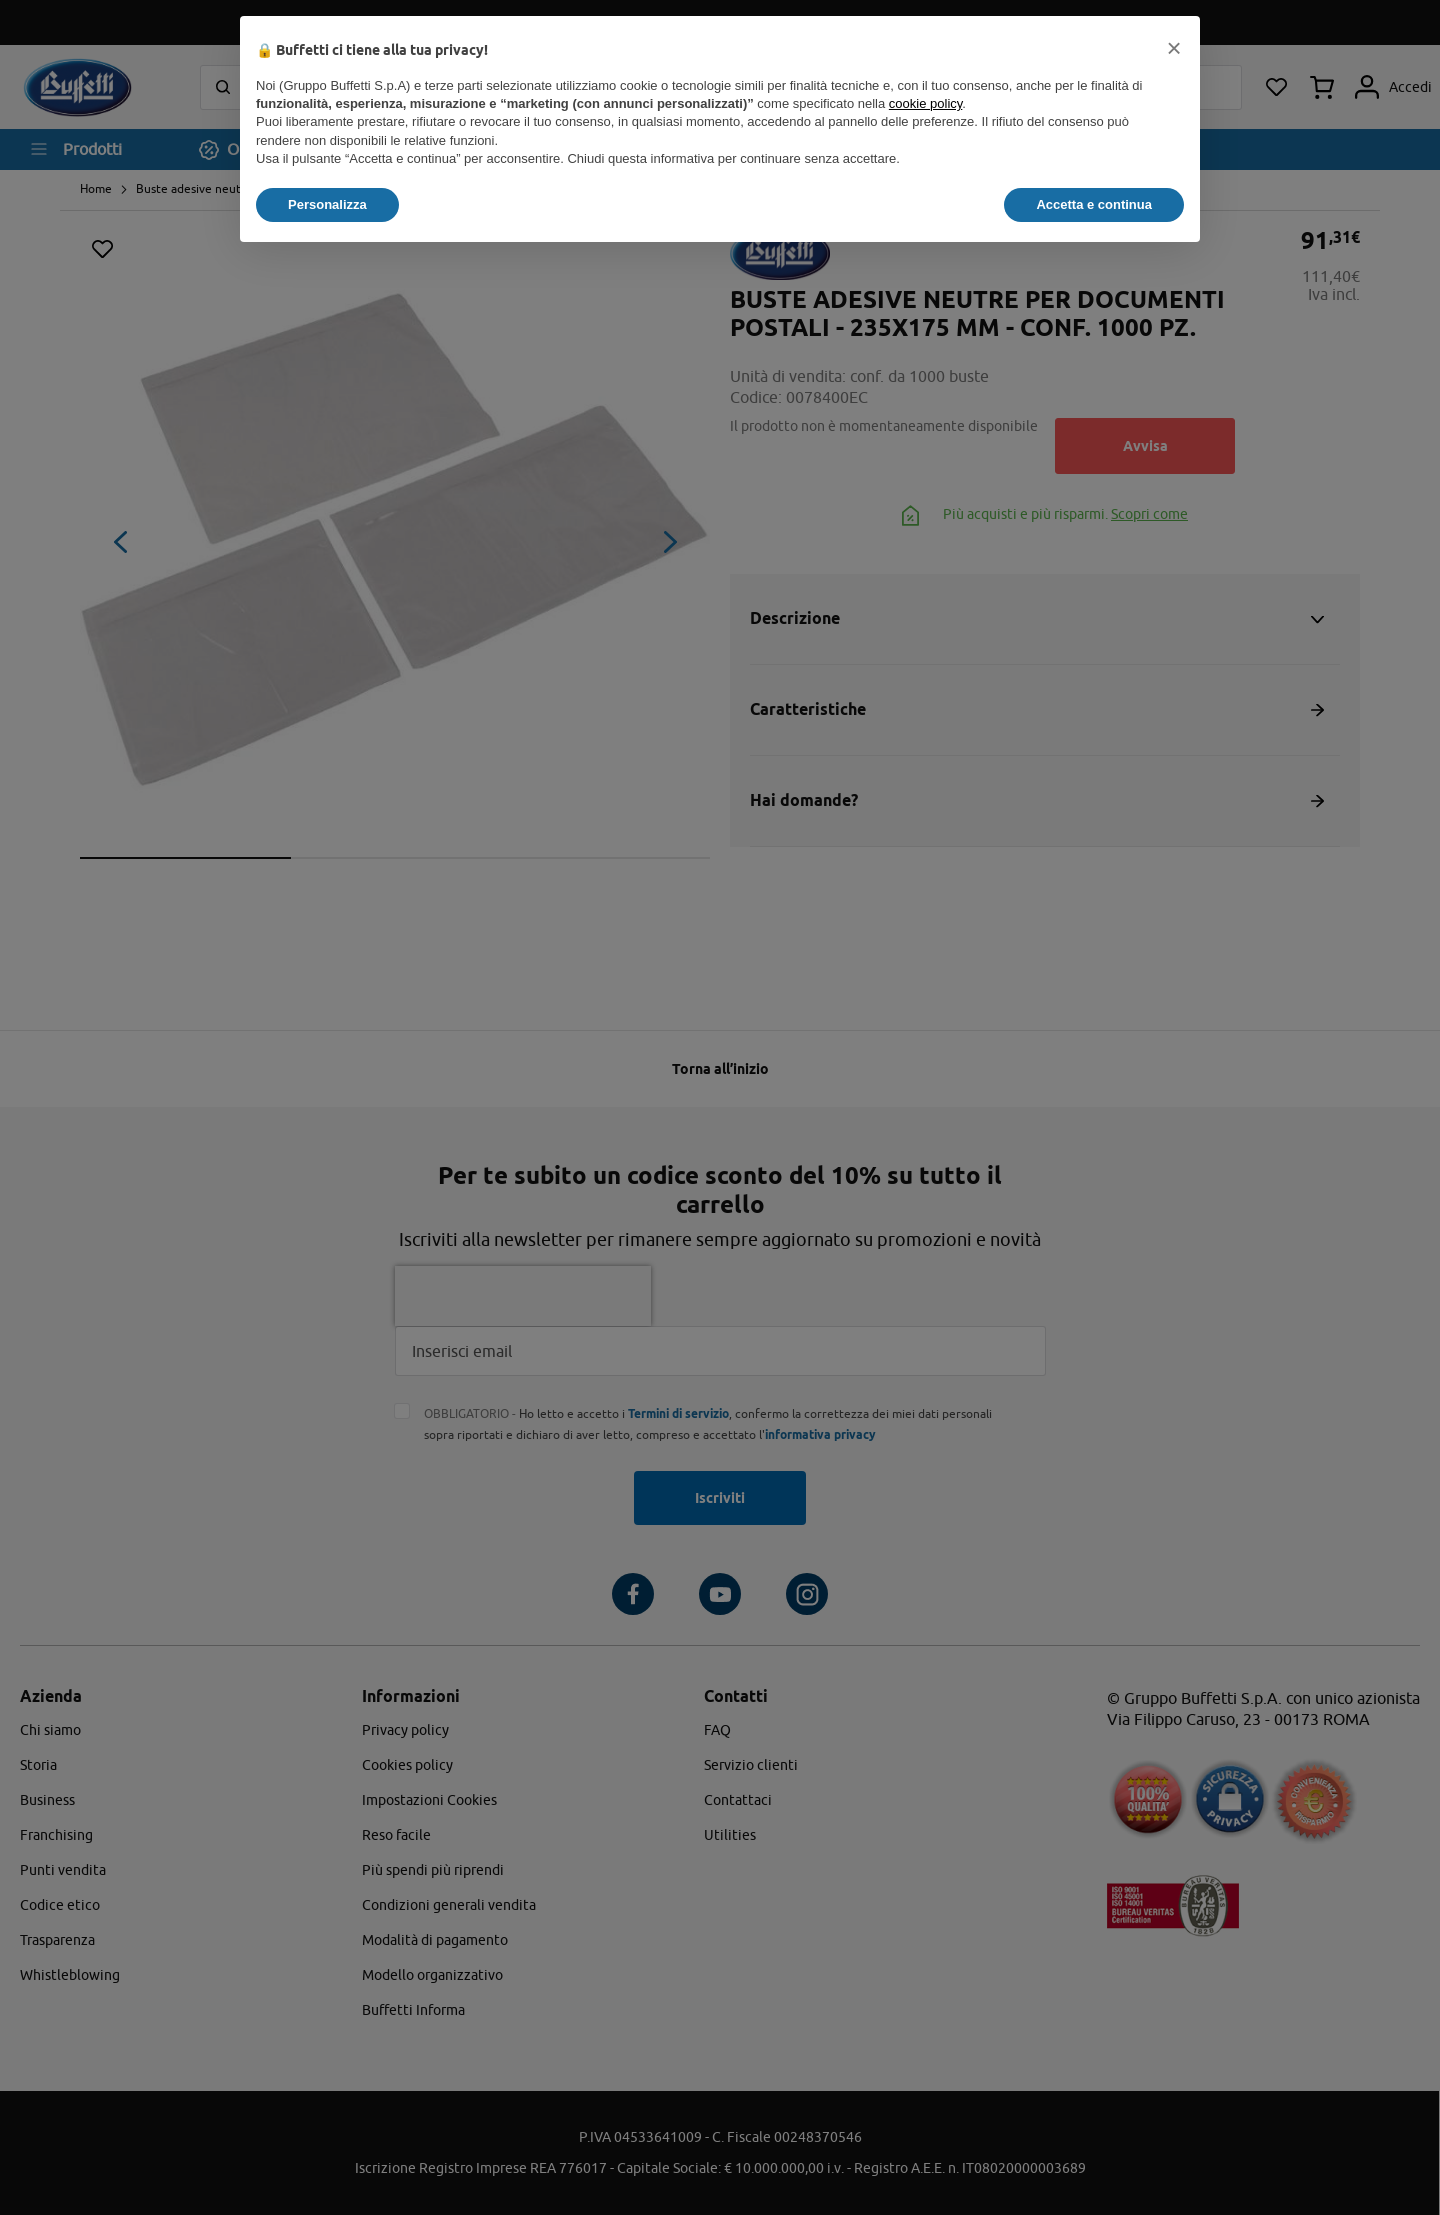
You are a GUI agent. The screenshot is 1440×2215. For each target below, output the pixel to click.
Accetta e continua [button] (1094, 204)
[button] (1174, 48)
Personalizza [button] (327, 204)
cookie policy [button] (925, 103)
